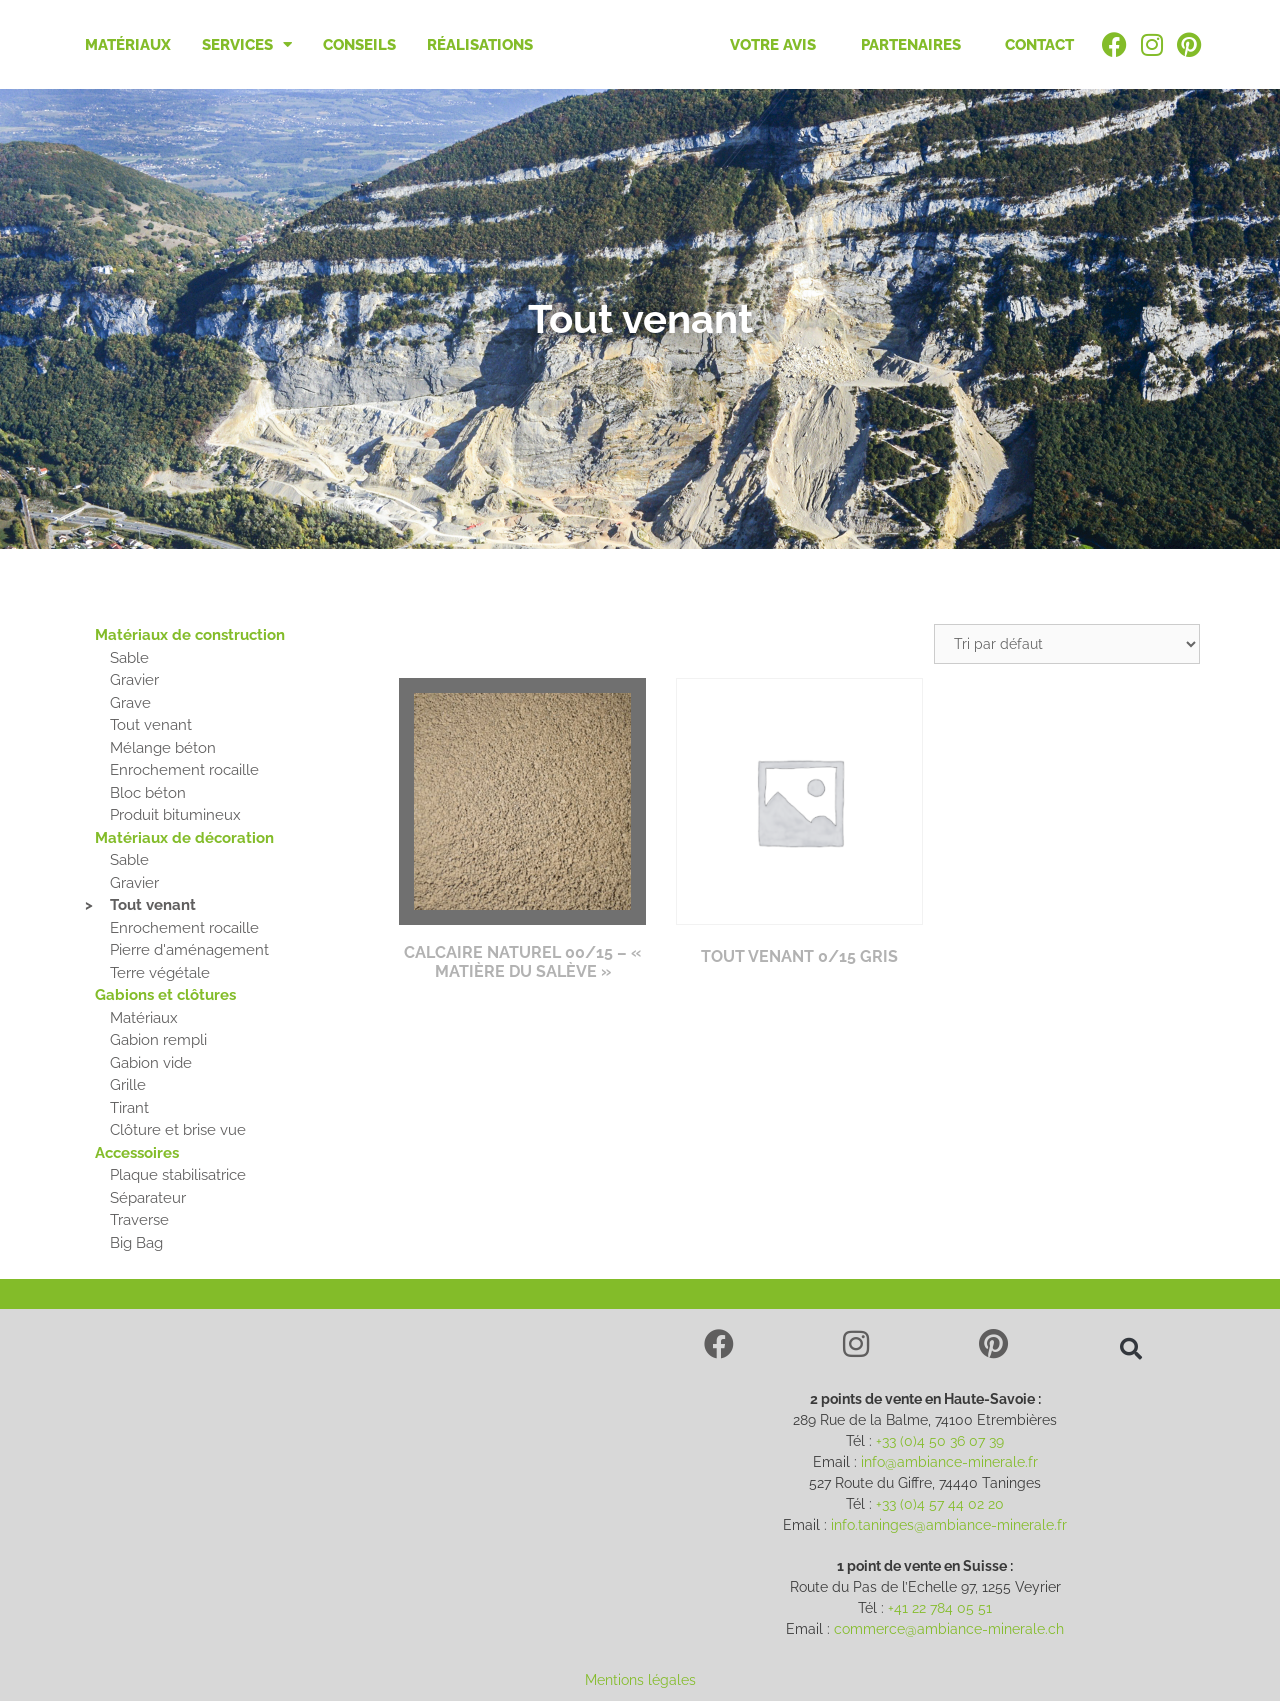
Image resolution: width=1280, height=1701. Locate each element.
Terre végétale (160, 973)
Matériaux (128, 45)
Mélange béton (163, 748)
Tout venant (151, 725)
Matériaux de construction (190, 635)
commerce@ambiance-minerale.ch (949, 1629)
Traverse (139, 1220)
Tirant (129, 1108)
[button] (1131, 1349)
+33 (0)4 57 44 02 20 (940, 1504)
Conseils (359, 45)
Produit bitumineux (175, 815)
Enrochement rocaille (184, 770)
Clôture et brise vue (178, 1130)
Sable (129, 658)
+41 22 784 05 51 (940, 1608)
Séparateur (148, 1198)
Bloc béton (148, 793)
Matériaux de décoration (184, 838)
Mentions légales (640, 1680)
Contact (1039, 45)
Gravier (134, 680)
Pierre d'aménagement (189, 950)
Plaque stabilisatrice (178, 1175)
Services (247, 44)
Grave (130, 703)
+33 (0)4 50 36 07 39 (940, 1441)
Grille (128, 1085)
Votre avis (773, 45)
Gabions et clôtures (165, 995)
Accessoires (137, 1153)
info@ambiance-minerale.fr (949, 1462)
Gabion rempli (158, 1040)
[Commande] (1067, 644)
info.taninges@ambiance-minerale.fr (949, 1525)
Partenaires (911, 45)
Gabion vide (151, 1063)
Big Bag (136, 1243)
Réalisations (480, 45)
